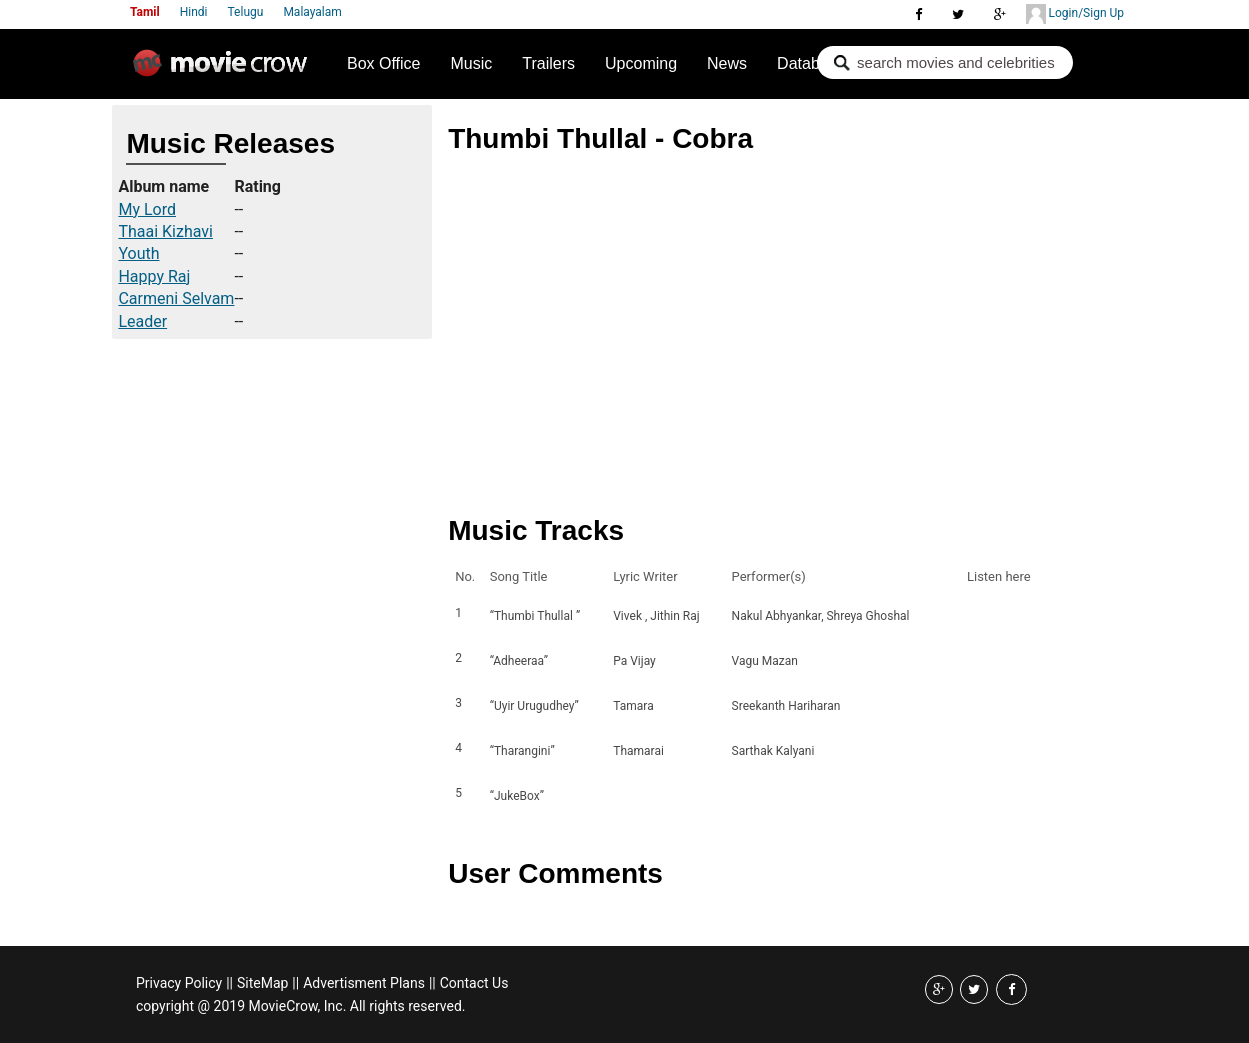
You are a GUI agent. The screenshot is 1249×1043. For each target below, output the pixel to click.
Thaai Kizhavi (165, 231)
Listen (988, 616)
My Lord (147, 209)
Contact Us (474, 983)
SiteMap (262, 983)
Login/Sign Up (1075, 14)
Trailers (548, 63)
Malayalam (312, 12)
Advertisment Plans (364, 983)
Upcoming (641, 63)
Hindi (194, 12)
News (727, 63)
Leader (142, 321)
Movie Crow (225, 71)
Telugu (246, 12)
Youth (138, 253)
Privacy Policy (179, 983)
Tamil (145, 12)
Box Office (384, 63)
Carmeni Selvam (176, 298)
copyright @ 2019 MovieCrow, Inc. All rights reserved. (301, 1006)
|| (229, 983)
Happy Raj (154, 276)
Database (811, 63)
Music (472, 63)
